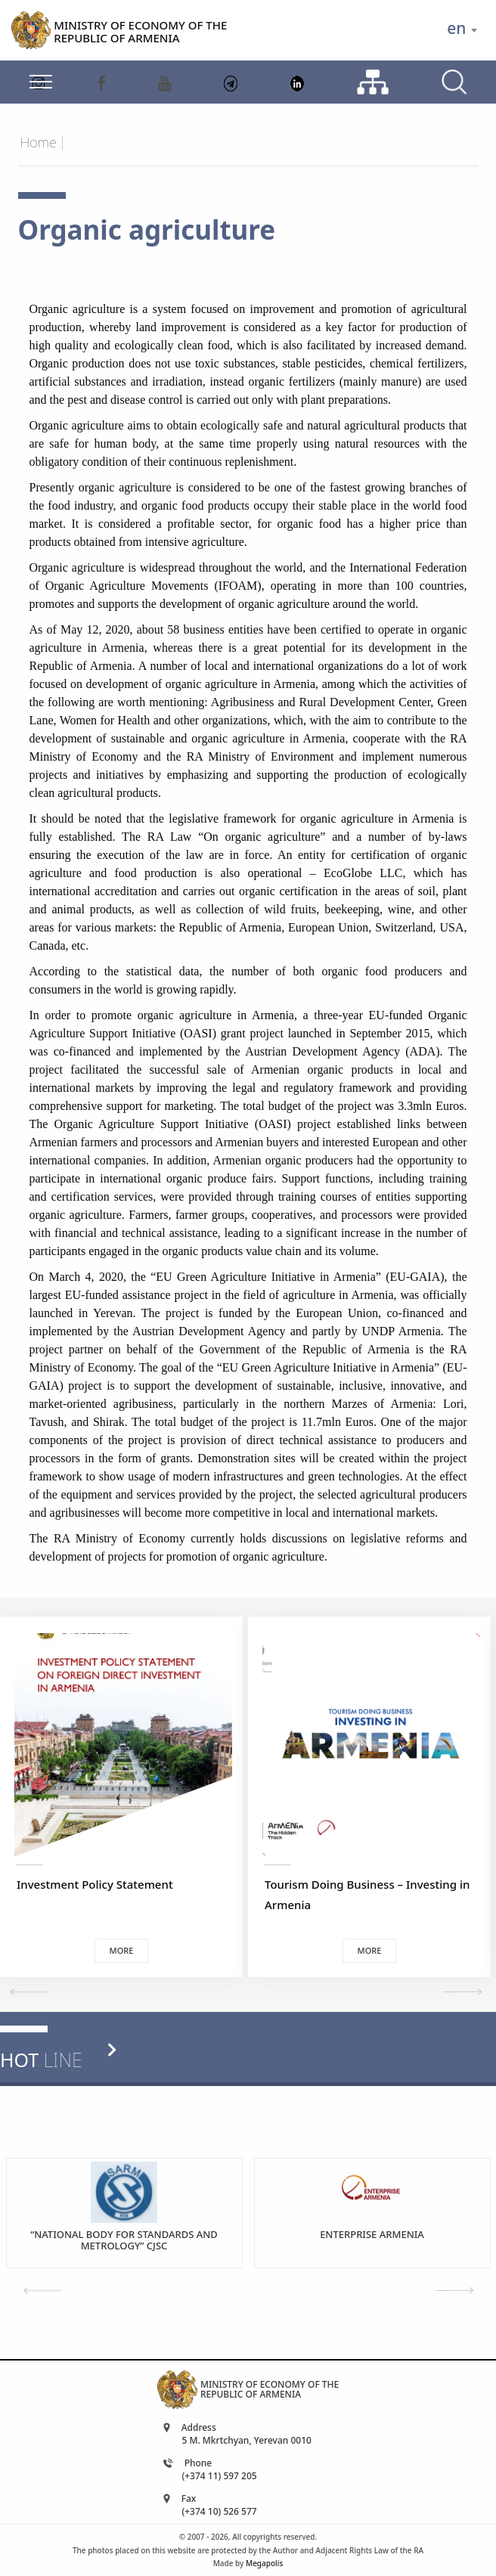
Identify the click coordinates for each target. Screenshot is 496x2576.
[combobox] (461, 30)
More (122, 1950)
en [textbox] (456, 28)
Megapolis (264, 2563)
